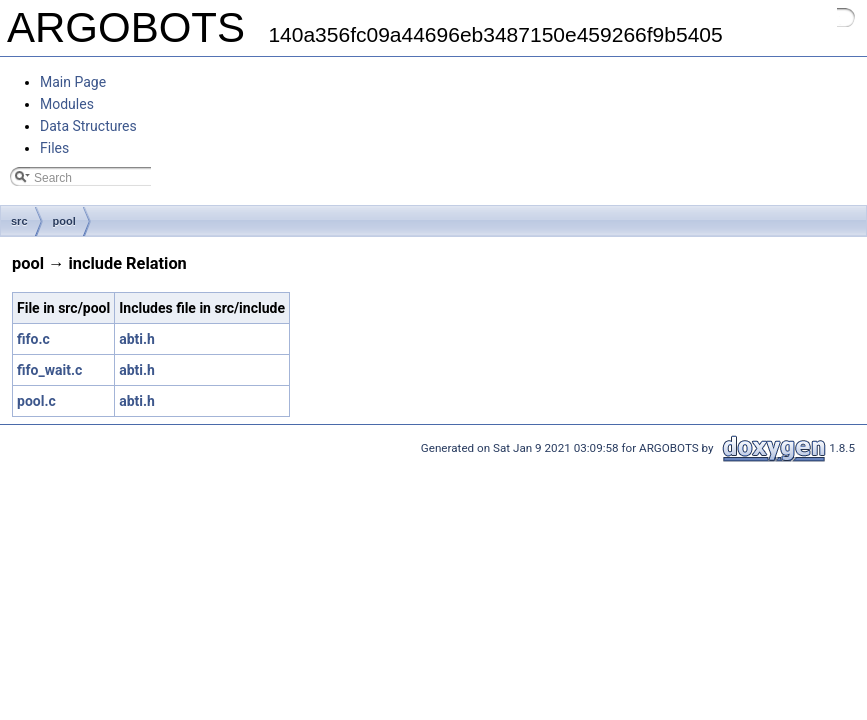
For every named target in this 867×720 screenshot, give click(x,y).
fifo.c (33, 339)
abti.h (137, 339)
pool (64, 221)
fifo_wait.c (49, 370)
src (19, 221)
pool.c (36, 401)
